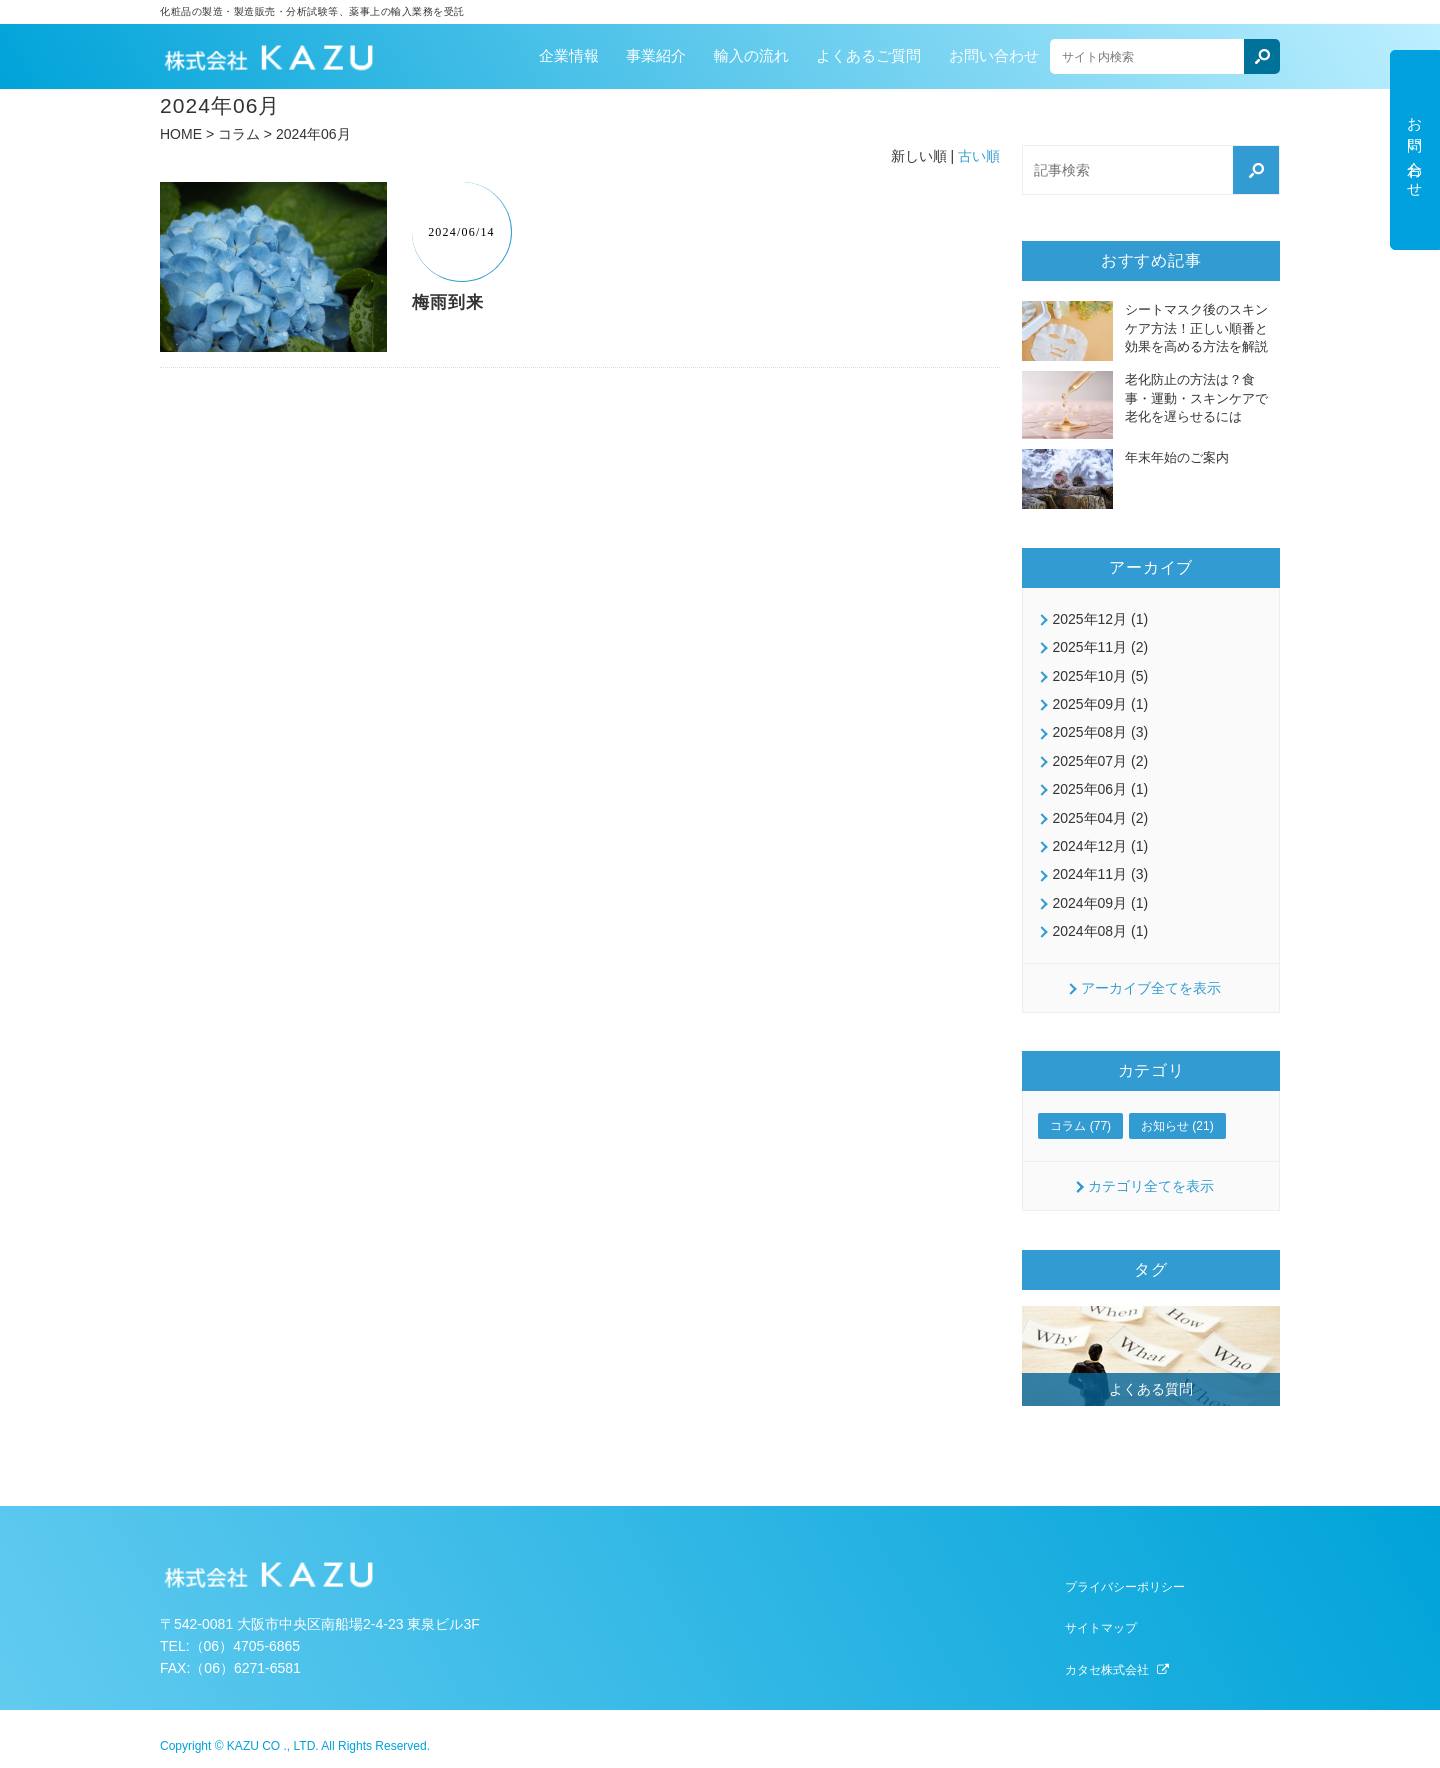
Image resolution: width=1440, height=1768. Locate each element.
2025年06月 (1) (1100, 789)
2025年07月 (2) (1100, 761)
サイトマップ (1101, 1628)
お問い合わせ (994, 55)
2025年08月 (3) (1100, 732)
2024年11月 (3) (1100, 874)
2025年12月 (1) (1100, 619)
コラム (239, 134)
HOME (181, 134)
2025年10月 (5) (1100, 676)
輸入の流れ (751, 55)
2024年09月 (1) (1100, 903)
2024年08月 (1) (1100, 931)
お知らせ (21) (1177, 1126)
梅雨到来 (447, 302)
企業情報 (569, 55)
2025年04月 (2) (1100, 818)
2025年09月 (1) (1100, 704)
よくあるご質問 (868, 55)
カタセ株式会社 (1107, 1670)
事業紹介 (656, 55)
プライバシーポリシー (1125, 1587)
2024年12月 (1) (1100, 846)
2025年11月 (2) (1100, 647)
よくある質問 (1151, 1389)
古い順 (979, 156)
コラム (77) (1080, 1126)
